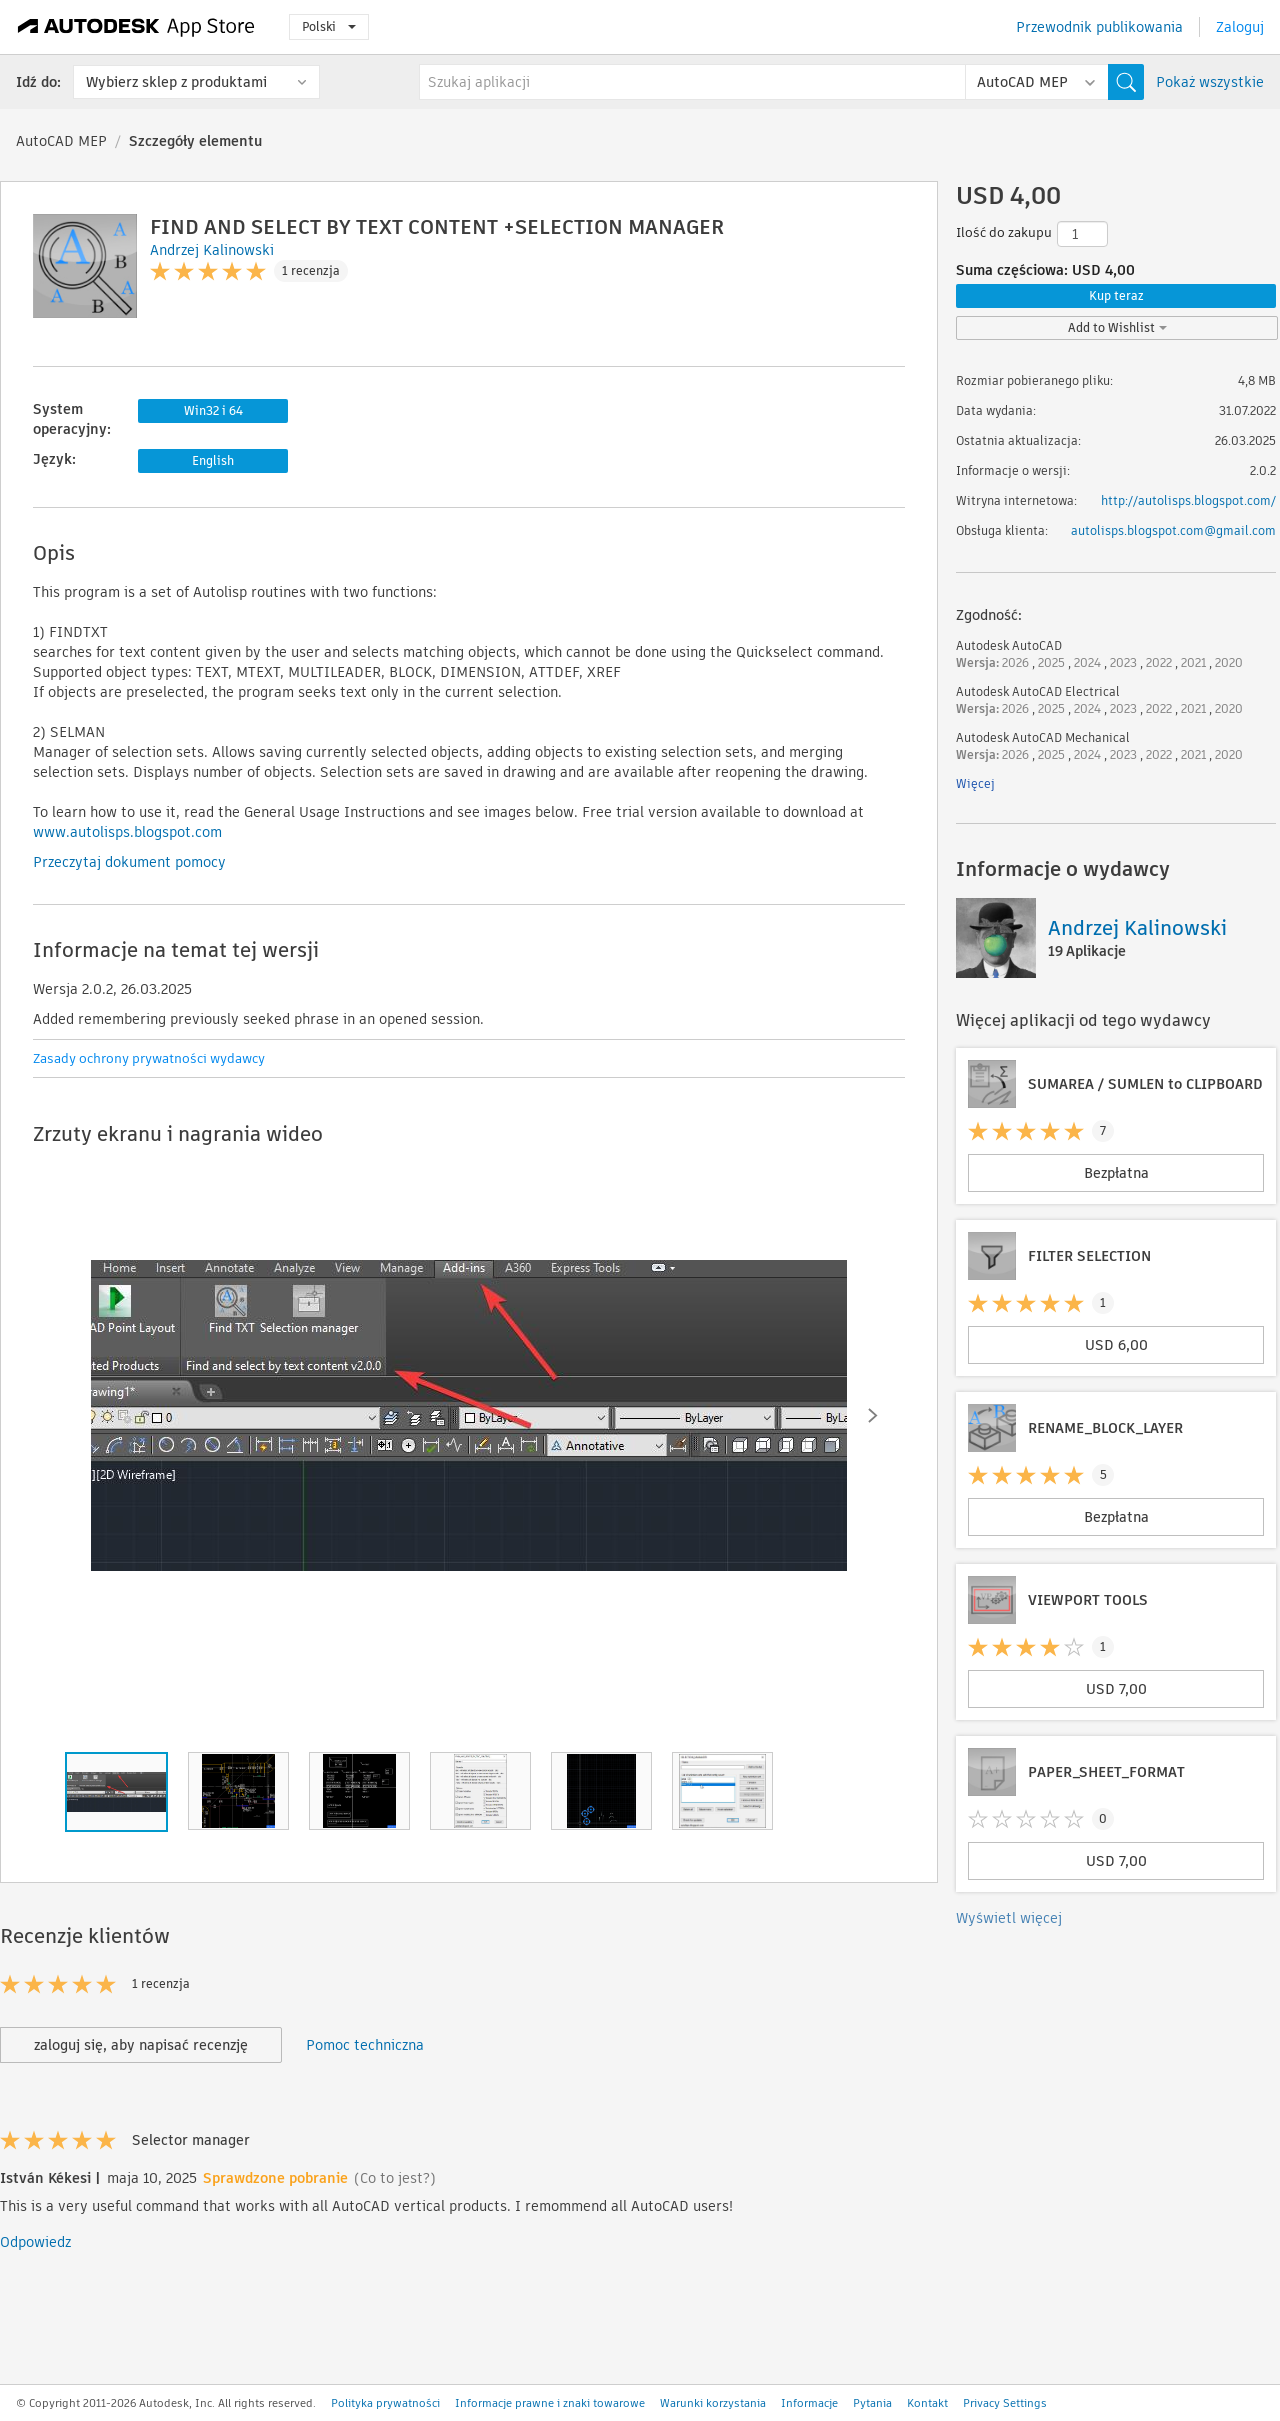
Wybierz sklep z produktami (176, 82)
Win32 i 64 (213, 410)
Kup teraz (1116, 295)
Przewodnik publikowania (1099, 27)
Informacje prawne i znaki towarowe (550, 2403)
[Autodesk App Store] (136, 27)
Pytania (872, 2403)
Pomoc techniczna (365, 2045)
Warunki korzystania (713, 2403)
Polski (329, 26)
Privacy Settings (1005, 2403)
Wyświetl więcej (1009, 1918)
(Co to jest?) (395, 2178)
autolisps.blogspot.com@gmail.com (1173, 530)
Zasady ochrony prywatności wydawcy (149, 1058)
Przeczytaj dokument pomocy (129, 862)
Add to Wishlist (1117, 327)
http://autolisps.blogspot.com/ (1188, 500)
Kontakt (927, 2403)
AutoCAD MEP (61, 141)
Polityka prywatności (385, 2403)
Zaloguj (1240, 27)
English (213, 460)
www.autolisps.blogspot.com (127, 832)
